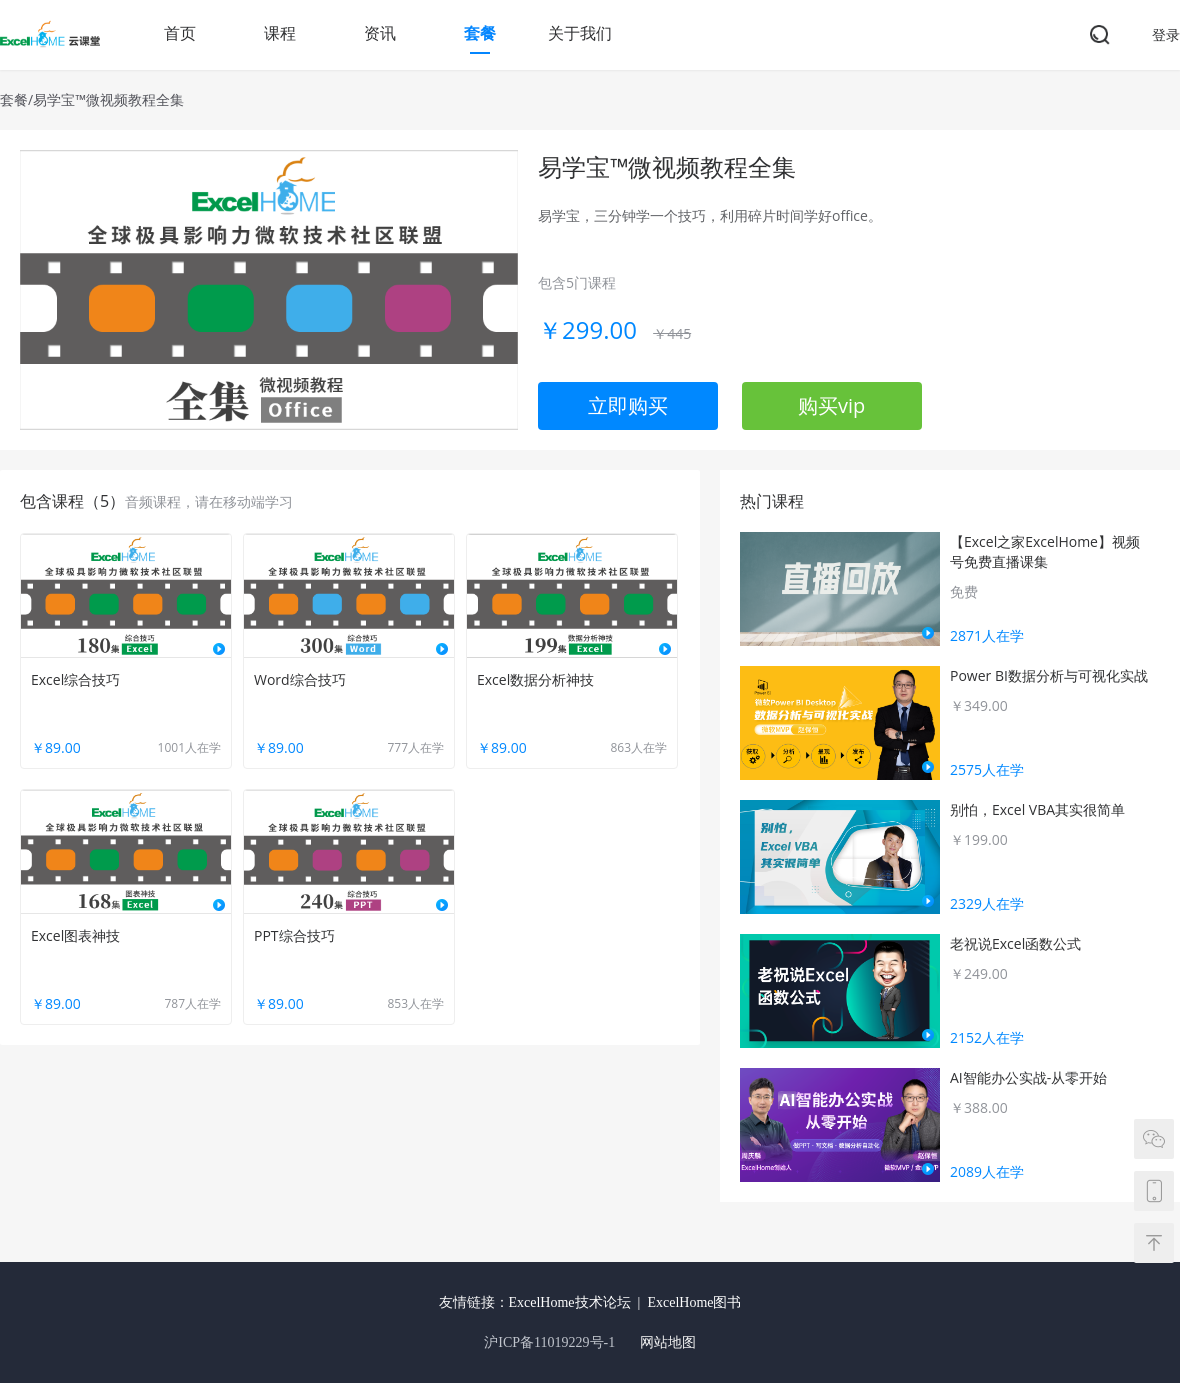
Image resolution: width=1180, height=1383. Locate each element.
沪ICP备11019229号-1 (549, 1342)
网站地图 (668, 1342)
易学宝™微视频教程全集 (108, 99)
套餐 (480, 33)
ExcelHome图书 (694, 1302)
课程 (280, 33)
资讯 (380, 33)
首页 (180, 33)
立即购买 (628, 405)
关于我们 (580, 33)
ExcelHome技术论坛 (570, 1302)
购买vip (831, 405)
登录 (1166, 34)
